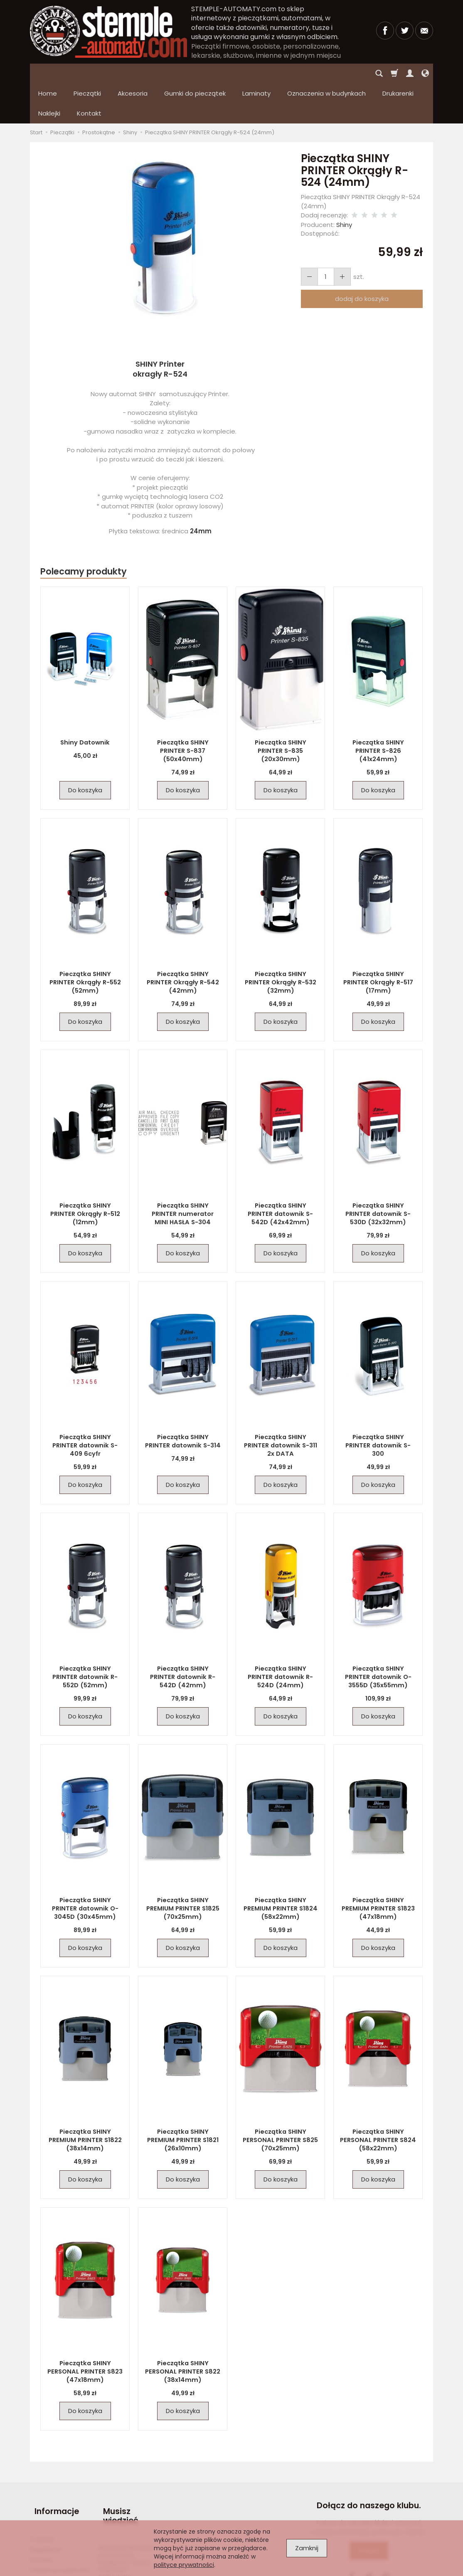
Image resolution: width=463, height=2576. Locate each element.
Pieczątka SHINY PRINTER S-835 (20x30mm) (280, 706)
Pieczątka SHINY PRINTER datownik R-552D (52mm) (85, 1636)
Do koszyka (85, 750)
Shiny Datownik (85, 702)
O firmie (42, 2488)
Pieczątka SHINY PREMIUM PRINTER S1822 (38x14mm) (85, 2100)
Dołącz (368, 2510)
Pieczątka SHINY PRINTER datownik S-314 (182, 1401)
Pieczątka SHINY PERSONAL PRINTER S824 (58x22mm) (378, 2100)
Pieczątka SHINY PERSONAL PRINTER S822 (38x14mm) (183, 2331)
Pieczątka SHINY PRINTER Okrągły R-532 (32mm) (280, 938)
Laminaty (256, 73)
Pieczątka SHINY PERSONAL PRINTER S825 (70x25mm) (280, 2100)
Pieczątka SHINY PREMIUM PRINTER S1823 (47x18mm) (378, 1868)
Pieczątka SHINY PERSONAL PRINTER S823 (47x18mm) (85, 2331)
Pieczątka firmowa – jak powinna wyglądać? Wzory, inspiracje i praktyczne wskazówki (128, 2514)
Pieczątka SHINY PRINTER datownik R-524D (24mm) (280, 1636)
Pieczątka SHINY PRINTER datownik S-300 (378, 1401)
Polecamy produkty (83, 531)
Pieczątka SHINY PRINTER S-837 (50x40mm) (182, 706)
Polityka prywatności (60, 2518)
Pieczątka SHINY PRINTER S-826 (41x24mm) (378, 706)
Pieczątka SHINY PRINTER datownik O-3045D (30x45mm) (85, 1868)
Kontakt (41, 2508)
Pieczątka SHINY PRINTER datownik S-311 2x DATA (280, 1401)
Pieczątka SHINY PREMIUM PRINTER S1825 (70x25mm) (183, 1868)
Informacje (52, 2465)
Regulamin (46, 2498)
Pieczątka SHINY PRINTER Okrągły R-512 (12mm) (85, 1169)
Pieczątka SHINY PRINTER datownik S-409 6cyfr (85, 1401)
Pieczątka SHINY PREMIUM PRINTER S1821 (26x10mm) (182, 2100)
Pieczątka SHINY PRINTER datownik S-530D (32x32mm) (378, 1173)
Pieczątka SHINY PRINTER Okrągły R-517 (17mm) (378, 938)
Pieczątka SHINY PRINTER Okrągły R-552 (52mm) (85, 938)
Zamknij (306, 2548)
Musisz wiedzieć (116, 2470)
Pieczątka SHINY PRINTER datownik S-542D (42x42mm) (280, 1173)
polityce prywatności (184, 2565)
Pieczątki (87, 73)
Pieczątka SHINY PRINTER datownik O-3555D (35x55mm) (378, 1636)
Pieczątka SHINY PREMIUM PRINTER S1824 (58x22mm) (280, 1868)
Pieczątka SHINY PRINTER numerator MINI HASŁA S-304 (183, 1173)
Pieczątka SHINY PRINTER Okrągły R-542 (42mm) (182, 938)
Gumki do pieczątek (195, 73)
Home (47, 73)
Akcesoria (133, 73)
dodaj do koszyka (362, 258)
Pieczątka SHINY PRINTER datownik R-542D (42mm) (182, 1636)
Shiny (344, 184)
